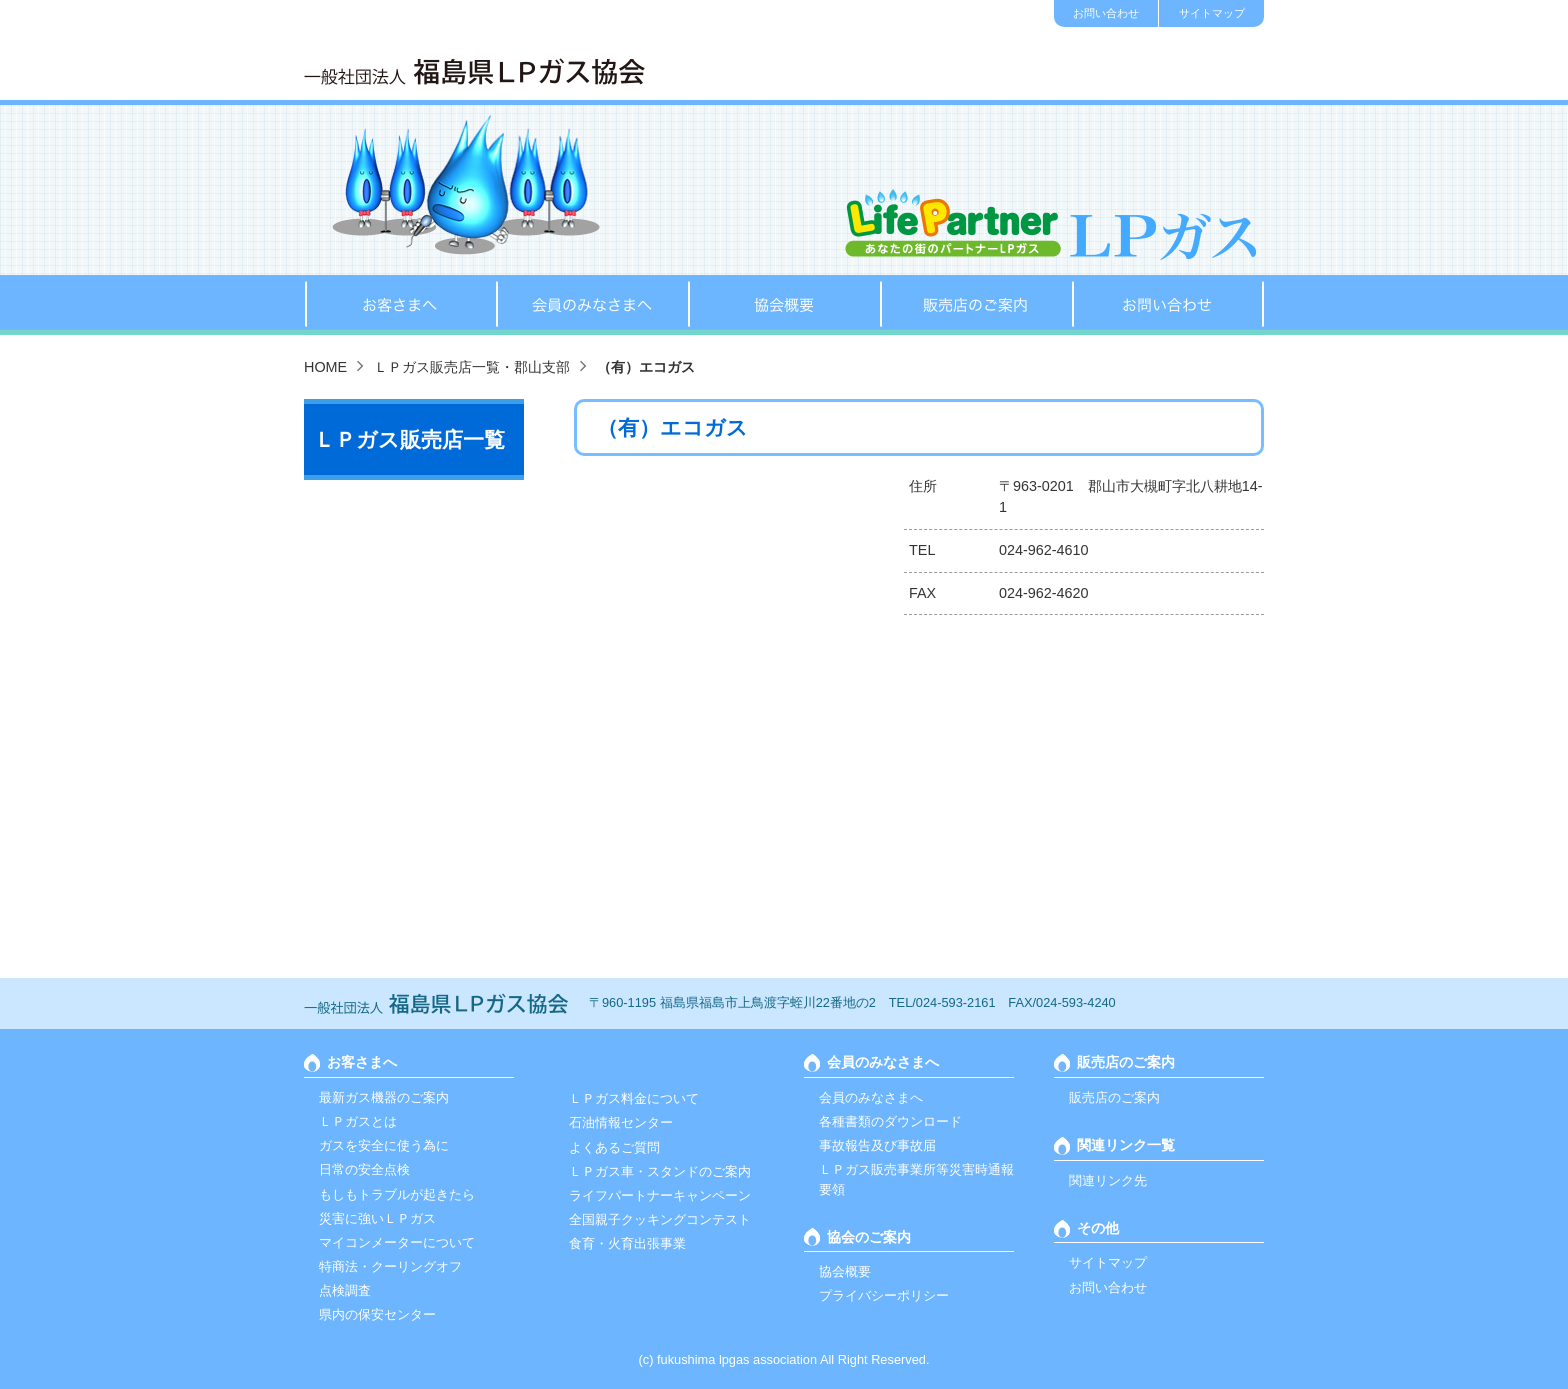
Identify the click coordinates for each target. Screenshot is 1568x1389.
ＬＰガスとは (358, 1121)
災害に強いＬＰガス (377, 1218)
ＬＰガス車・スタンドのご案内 (660, 1171)
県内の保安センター (377, 1314)
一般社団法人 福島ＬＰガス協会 (474, 71)
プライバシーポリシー (884, 1295)
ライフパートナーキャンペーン (660, 1195)
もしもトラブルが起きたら (397, 1194)
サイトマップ (1212, 13)
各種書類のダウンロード (890, 1121)
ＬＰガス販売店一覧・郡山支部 (472, 367)
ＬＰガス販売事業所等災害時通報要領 (916, 1179)
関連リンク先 (1108, 1180)
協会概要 (784, 305)
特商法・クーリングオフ (390, 1266)
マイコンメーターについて (397, 1242)
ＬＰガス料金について (634, 1098)
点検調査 (345, 1290)
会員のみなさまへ (592, 305)
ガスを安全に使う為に (384, 1145)
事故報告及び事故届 (877, 1145)
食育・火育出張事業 (627, 1243)
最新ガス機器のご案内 (384, 1097)
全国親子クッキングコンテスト (660, 1219)
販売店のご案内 (976, 305)
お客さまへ (400, 305)
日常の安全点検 (364, 1169)
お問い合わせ (1106, 13)
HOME (325, 367)
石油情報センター (621, 1122)
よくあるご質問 (614, 1147)
